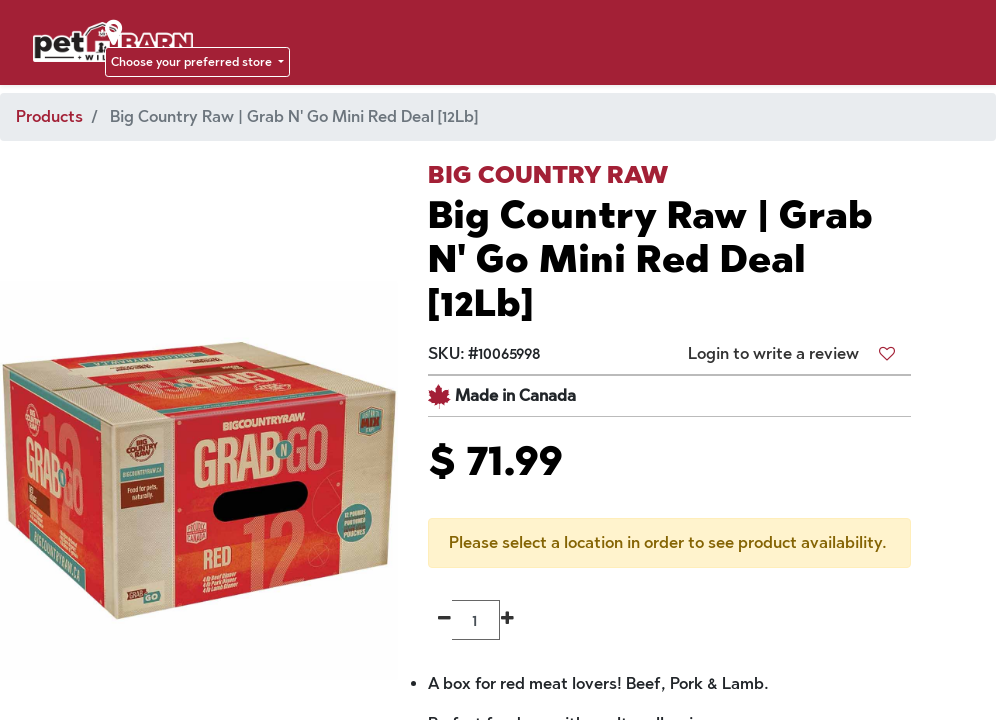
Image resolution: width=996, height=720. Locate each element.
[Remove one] (444, 620)
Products (49, 116)
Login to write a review (773, 353)
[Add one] (507, 620)
